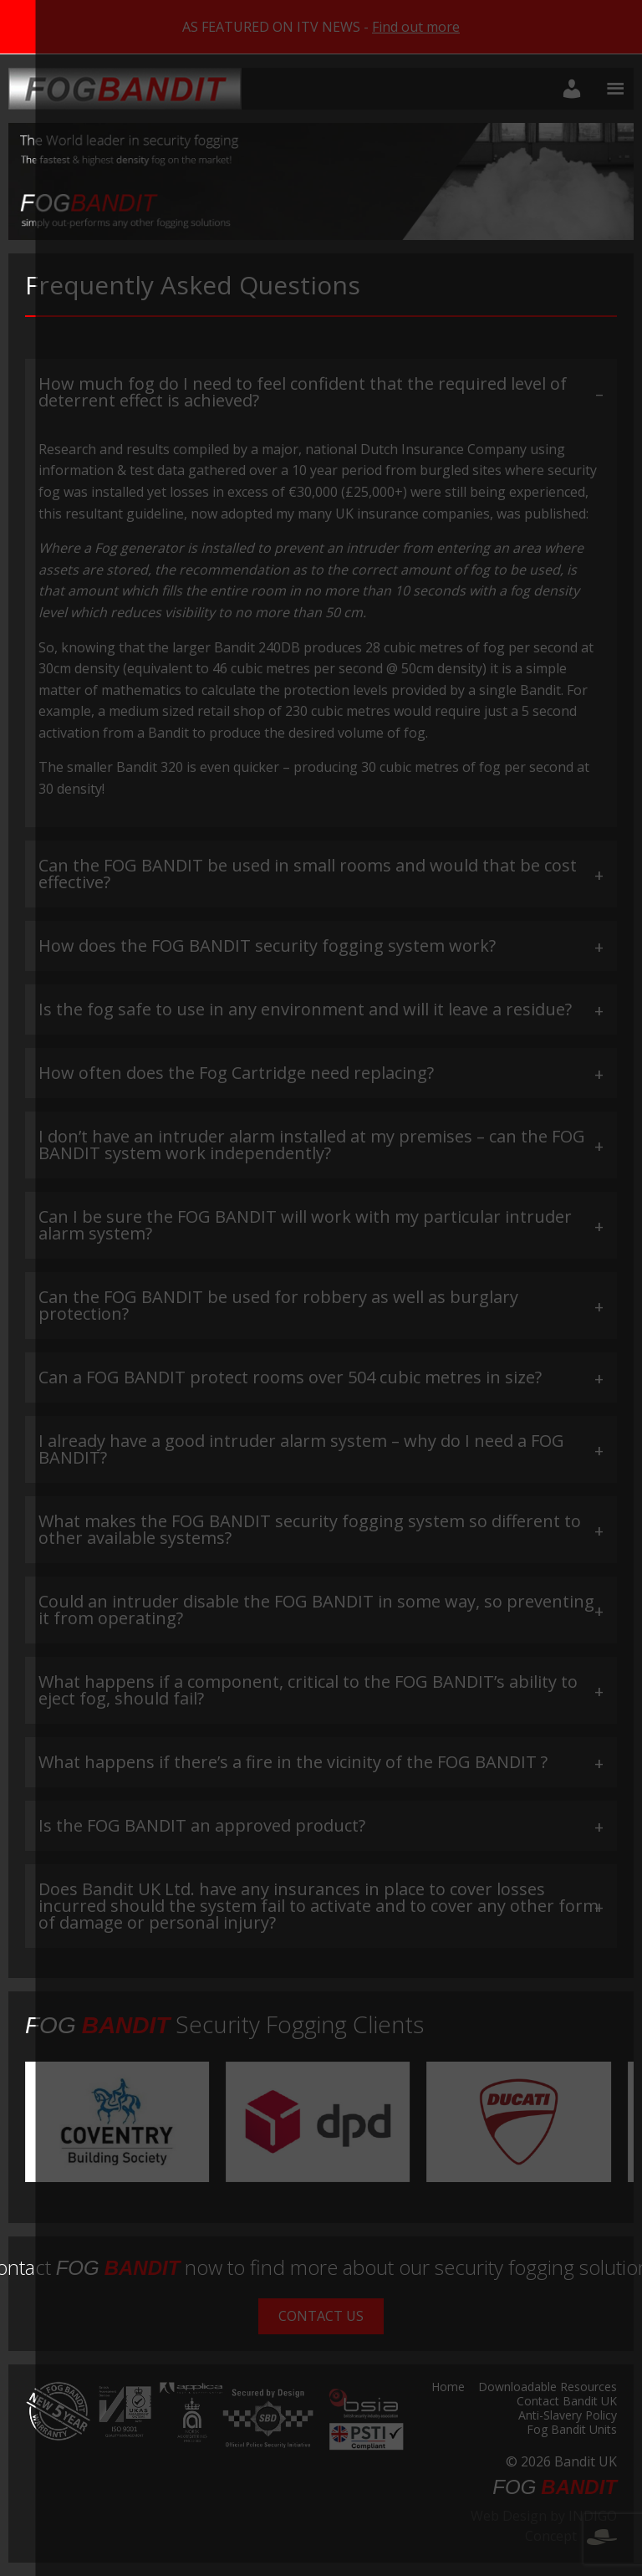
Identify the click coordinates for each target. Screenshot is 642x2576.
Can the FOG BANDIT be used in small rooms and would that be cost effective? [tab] (307, 873)
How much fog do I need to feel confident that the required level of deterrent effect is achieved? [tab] (302, 391)
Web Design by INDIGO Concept (544, 2526)
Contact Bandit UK (567, 2402)
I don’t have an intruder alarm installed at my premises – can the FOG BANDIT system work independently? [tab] (311, 1144)
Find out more (416, 27)
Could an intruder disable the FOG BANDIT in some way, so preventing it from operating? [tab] (316, 1609)
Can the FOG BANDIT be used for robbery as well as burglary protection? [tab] (278, 1305)
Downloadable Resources (547, 2388)
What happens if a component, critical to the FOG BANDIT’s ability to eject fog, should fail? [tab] (308, 1690)
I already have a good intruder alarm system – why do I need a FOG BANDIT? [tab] (301, 1449)
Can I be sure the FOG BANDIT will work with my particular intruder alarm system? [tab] (305, 1225)
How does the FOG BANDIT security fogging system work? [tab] (267, 945)
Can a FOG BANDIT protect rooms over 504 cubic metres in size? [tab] (290, 1377)
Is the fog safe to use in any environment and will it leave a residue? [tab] (305, 1009)
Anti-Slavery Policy (567, 2416)
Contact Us (321, 2316)
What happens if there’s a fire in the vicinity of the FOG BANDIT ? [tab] (293, 1762)
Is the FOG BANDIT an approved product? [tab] (201, 1825)
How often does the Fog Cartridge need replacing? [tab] (236, 1072)
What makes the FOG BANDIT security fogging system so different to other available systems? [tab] (309, 1529)
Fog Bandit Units (572, 2430)
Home (448, 2388)
